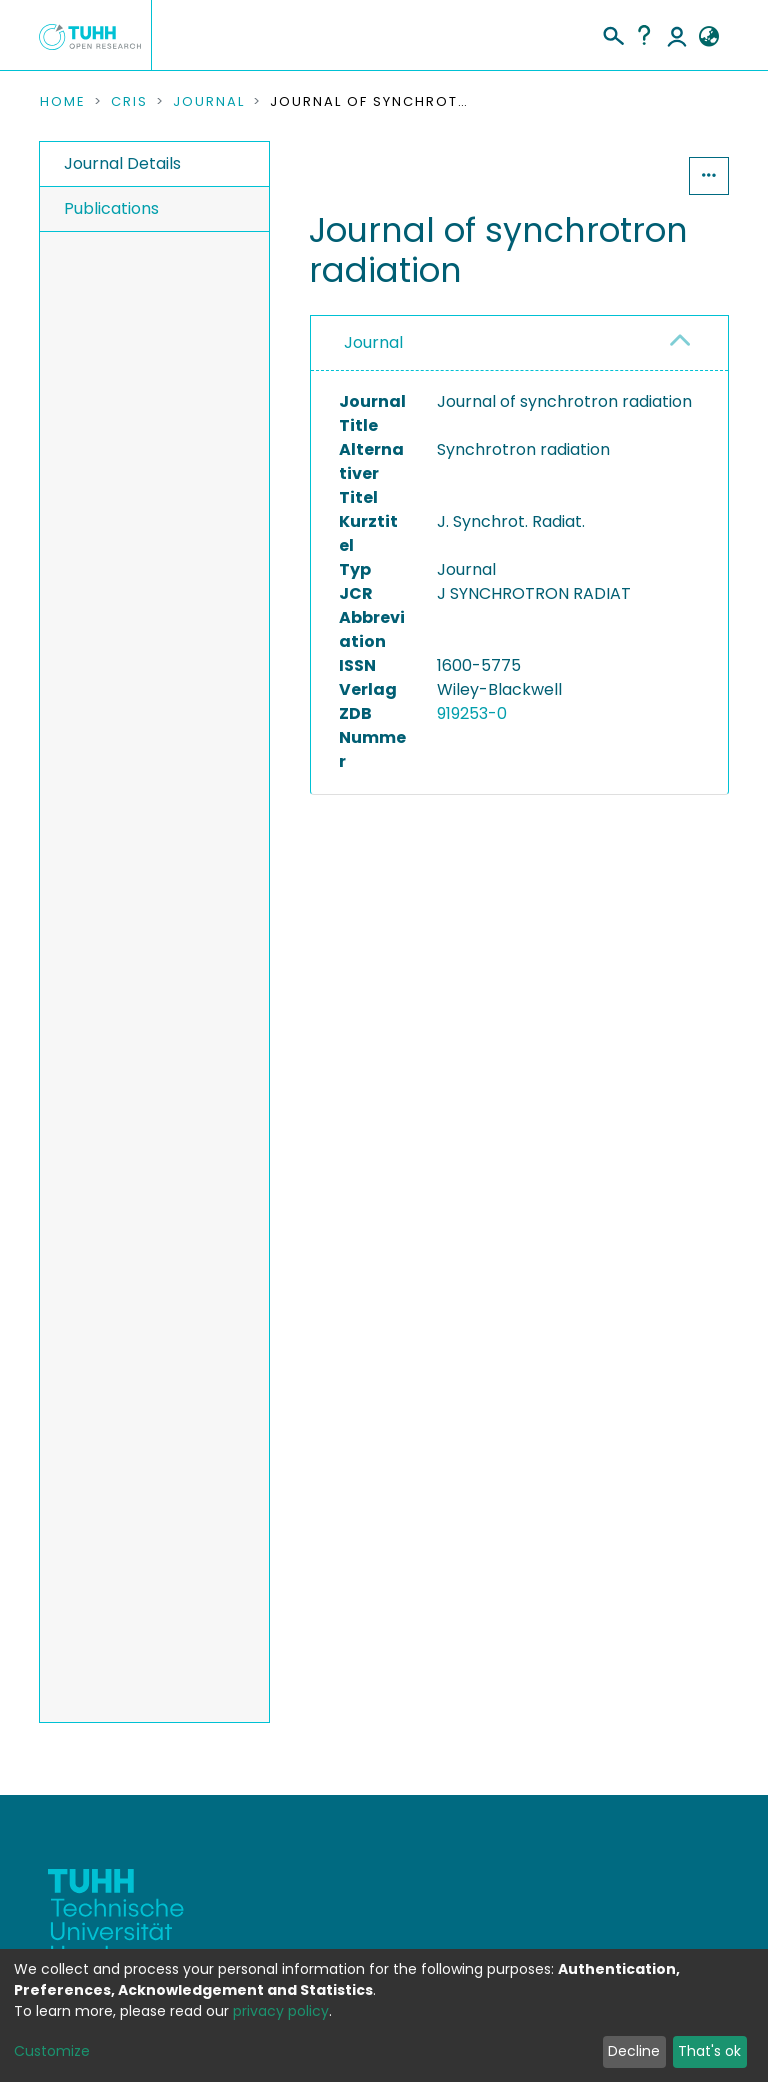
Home (63, 102)
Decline (634, 2051)
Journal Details (122, 163)
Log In (677, 35)
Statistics (628, 175)
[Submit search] (612, 33)
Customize (52, 2051)
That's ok (709, 2051)
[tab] (519, 343)
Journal (209, 102)
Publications (111, 208)
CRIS (129, 102)
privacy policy (281, 2011)
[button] (708, 37)
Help (644, 35)
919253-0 (472, 713)
